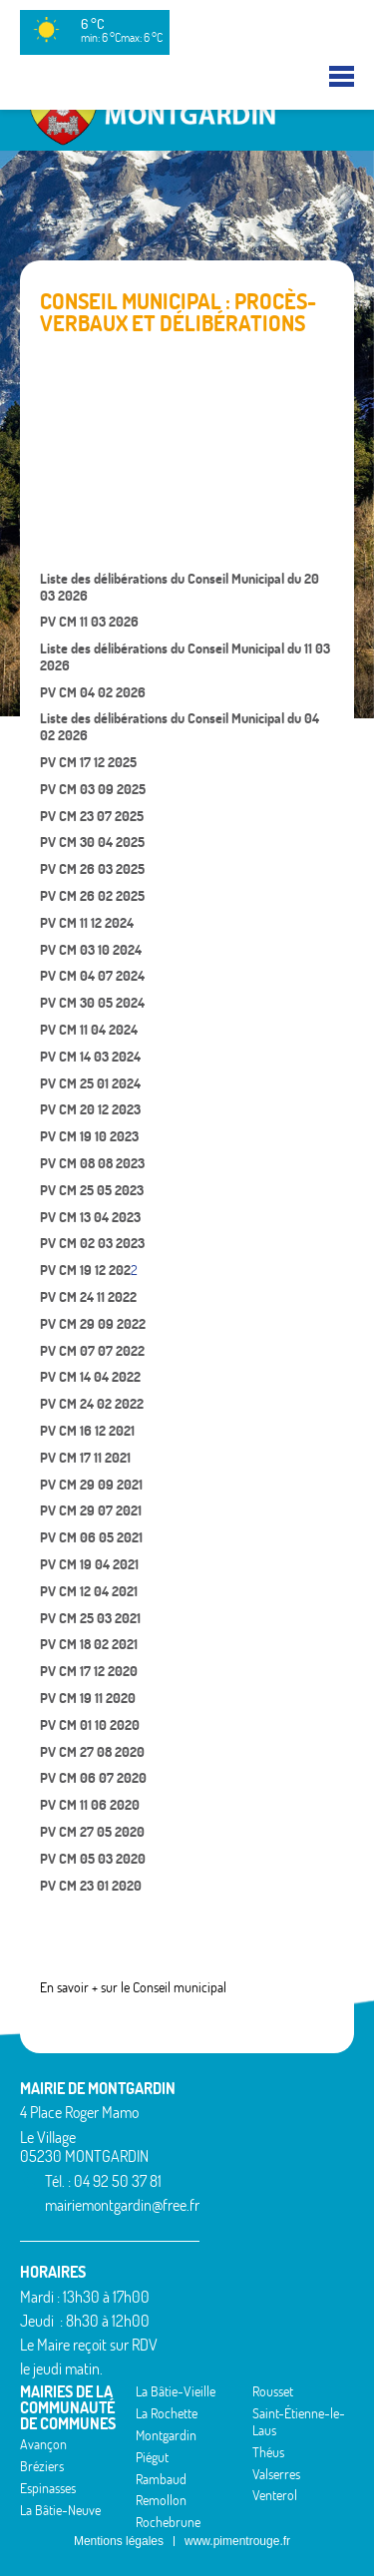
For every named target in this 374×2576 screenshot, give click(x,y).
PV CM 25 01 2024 (90, 1083)
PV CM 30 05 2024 (92, 1003)
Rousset (272, 2391)
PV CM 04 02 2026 (93, 692)
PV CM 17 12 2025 (88, 762)
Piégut (152, 2457)
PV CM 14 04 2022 (90, 1377)
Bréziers (42, 2466)
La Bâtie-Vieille (175, 2391)
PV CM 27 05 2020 (92, 1832)
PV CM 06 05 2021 (91, 1537)
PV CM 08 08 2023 (92, 1163)
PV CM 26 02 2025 (92, 896)
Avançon (43, 2444)
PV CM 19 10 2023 (89, 1136)
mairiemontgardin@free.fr (122, 2205)
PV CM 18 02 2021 (89, 1644)
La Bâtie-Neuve (60, 2510)
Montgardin (166, 2435)
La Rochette (166, 2413)
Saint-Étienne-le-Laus (298, 2421)
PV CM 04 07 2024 (92, 976)
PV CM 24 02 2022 (92, 1404)
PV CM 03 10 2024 (91, 950)
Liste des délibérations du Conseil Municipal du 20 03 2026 (179, 587)
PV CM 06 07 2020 (93, 1778)
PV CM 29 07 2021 (91, 1510)
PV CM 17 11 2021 (85, 1458)
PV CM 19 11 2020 (88, 1698)
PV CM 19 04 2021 (89, 1564)
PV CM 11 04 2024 (89, 1030)
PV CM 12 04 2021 (89, 1591)
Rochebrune (168, 2522)
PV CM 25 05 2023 (92, 1190)
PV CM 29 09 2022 (93, 1324)
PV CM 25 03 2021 (90, 1618)
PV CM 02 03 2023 (92, 1243)
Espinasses (48, 2488)
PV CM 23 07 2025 (92, 816)
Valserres (276, 2474)
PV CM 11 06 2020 (90, 1805)
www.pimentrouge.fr (237, 2541)
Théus (268, 2452)
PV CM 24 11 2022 (88, 1297)
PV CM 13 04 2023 (90, 1217)
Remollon (161, 2500)
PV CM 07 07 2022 (92, 1351)
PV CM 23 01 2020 (91, 1886)
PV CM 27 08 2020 (92, 1752)
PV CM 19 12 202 (85, 1270)
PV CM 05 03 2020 (93, 1859)
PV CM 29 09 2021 (91, 1485)
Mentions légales (119, 2541)
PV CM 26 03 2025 (92, 869)
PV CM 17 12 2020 (89, 1671)
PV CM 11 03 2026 (89, 622)
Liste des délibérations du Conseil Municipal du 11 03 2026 (185, 657)
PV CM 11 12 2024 (87, 923)
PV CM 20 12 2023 (90, 1109)
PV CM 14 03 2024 (90, 1057)
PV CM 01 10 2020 (90, 1725)
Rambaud (161, 2479)
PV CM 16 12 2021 (87, 1431)
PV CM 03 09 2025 (93, 789)
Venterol (274, 2495)
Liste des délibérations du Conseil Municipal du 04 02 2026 (179, 726)
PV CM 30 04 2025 (92, 842)
